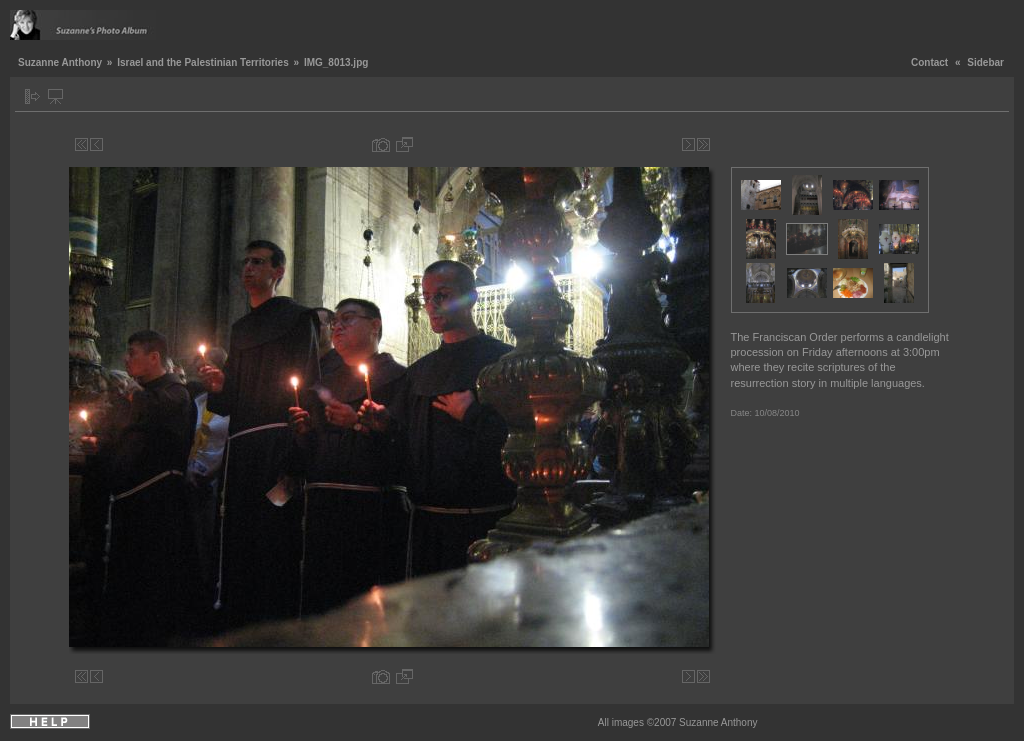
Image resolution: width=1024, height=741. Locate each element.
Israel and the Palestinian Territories (203, 62)
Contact (929, 62)
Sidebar (985, 62)
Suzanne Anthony (60, 62)
